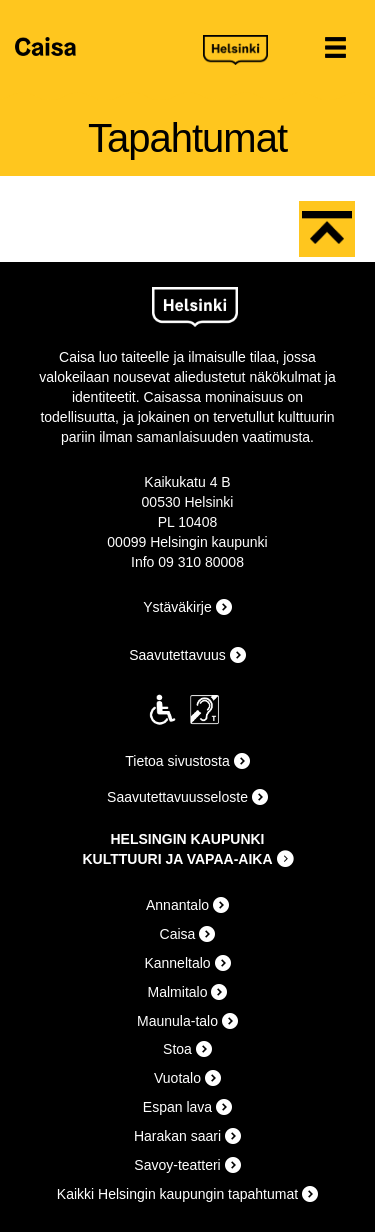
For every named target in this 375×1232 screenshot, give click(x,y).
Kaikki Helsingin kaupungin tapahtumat (177, 1194)
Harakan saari (177, 1136)
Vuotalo (177, 1078)
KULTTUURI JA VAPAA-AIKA (177, 859)
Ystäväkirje (177, 607)
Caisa (101, 46)
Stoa (177, 1049)
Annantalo (177, 905)
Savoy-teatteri (177, 1165)
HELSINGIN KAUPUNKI (187, 839)
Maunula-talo (177, 1021)
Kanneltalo (177, 963)
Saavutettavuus (177, 655)
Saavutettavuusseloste (177, 797)
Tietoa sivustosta (177, 761)
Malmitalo (178, 992)
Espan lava (177, 1107)
